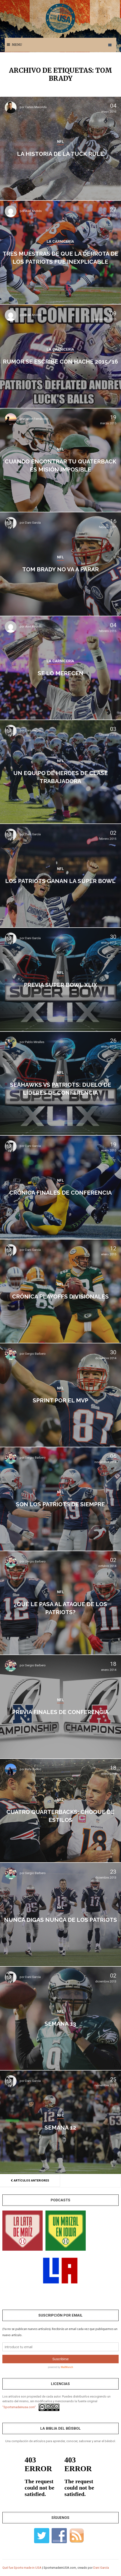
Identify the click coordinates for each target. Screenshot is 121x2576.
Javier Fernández (36, 418)
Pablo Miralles (34, 1042)
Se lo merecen (60, 673)
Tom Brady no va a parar (60, 569)
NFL (60, 142)
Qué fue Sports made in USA (21, 2567)
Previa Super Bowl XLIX (60, 984)
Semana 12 (60, 2127)
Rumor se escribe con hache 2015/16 (60, 361)
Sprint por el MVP (60, 1400)
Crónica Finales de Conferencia (60, 1192)
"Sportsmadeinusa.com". (19, 2407)
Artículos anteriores (30, 2180)
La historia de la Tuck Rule (60, 153)
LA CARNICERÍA (60, 241)
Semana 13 (60, 2023)
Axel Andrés (33, 211)
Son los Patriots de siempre (60, 1504)
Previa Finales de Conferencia (60, 1712)
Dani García (33, 522)
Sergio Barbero (35, 1353)
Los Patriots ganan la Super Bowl (60, 881)
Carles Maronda (36, 107)
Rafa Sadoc (33, 1769)
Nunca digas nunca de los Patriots (60, 1919)
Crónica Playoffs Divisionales (60, 1296)
